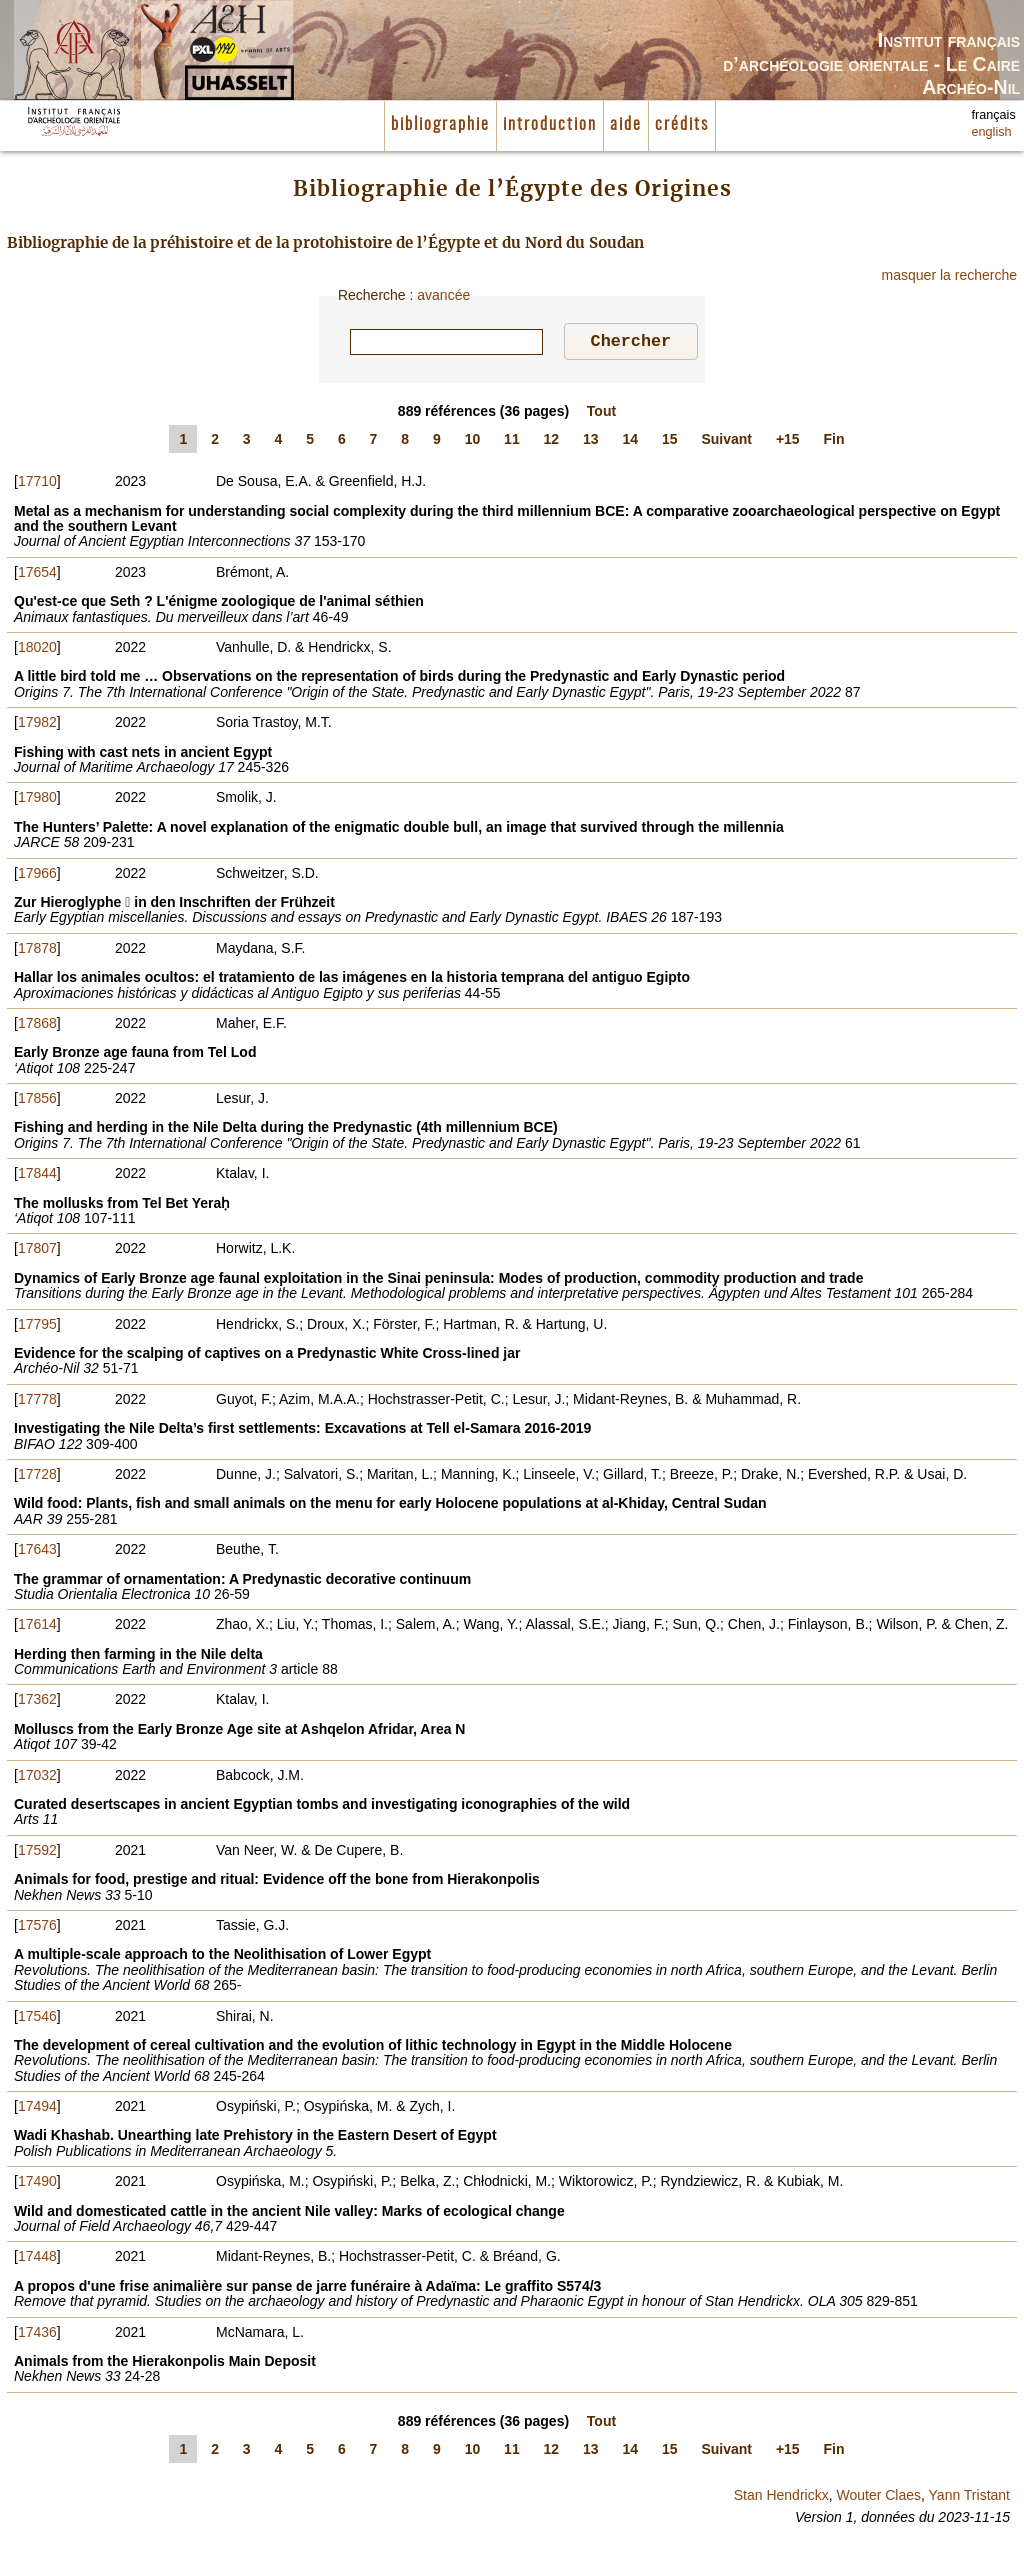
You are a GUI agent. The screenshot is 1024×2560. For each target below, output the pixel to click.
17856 (37, 1101)
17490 (37, 2184)
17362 (37, 1702)
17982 (37, 725)
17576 (37, 1928)
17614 (37, 1627)
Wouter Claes (878, 2498)
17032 (37, 1778)
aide (626, 125)
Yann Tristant (969, 2498)
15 (670, 442)
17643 (37, 1552)
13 (591, 442)
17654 (37, 575)
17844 (37, 1176)
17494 (37, 2109)
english (992, 132)
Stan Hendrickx (781, 2498)
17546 (37, 2019)
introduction (550, 125)
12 (552, 442)
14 (631, 442)
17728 (37, 1477)
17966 (37, 876)
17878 (37, 951)
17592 (37, 1853)
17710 (37, 484)
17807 (37, 1251)
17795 (37, 1327)
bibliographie (440, 125)
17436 (37, 2335)
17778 (37, 1402)
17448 (37, 2259)
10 (473, 442)
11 (512, 442)
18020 (37, 650)
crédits (682, 125)
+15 (788, 442)
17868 (37, 1026)
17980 (37, 800)
